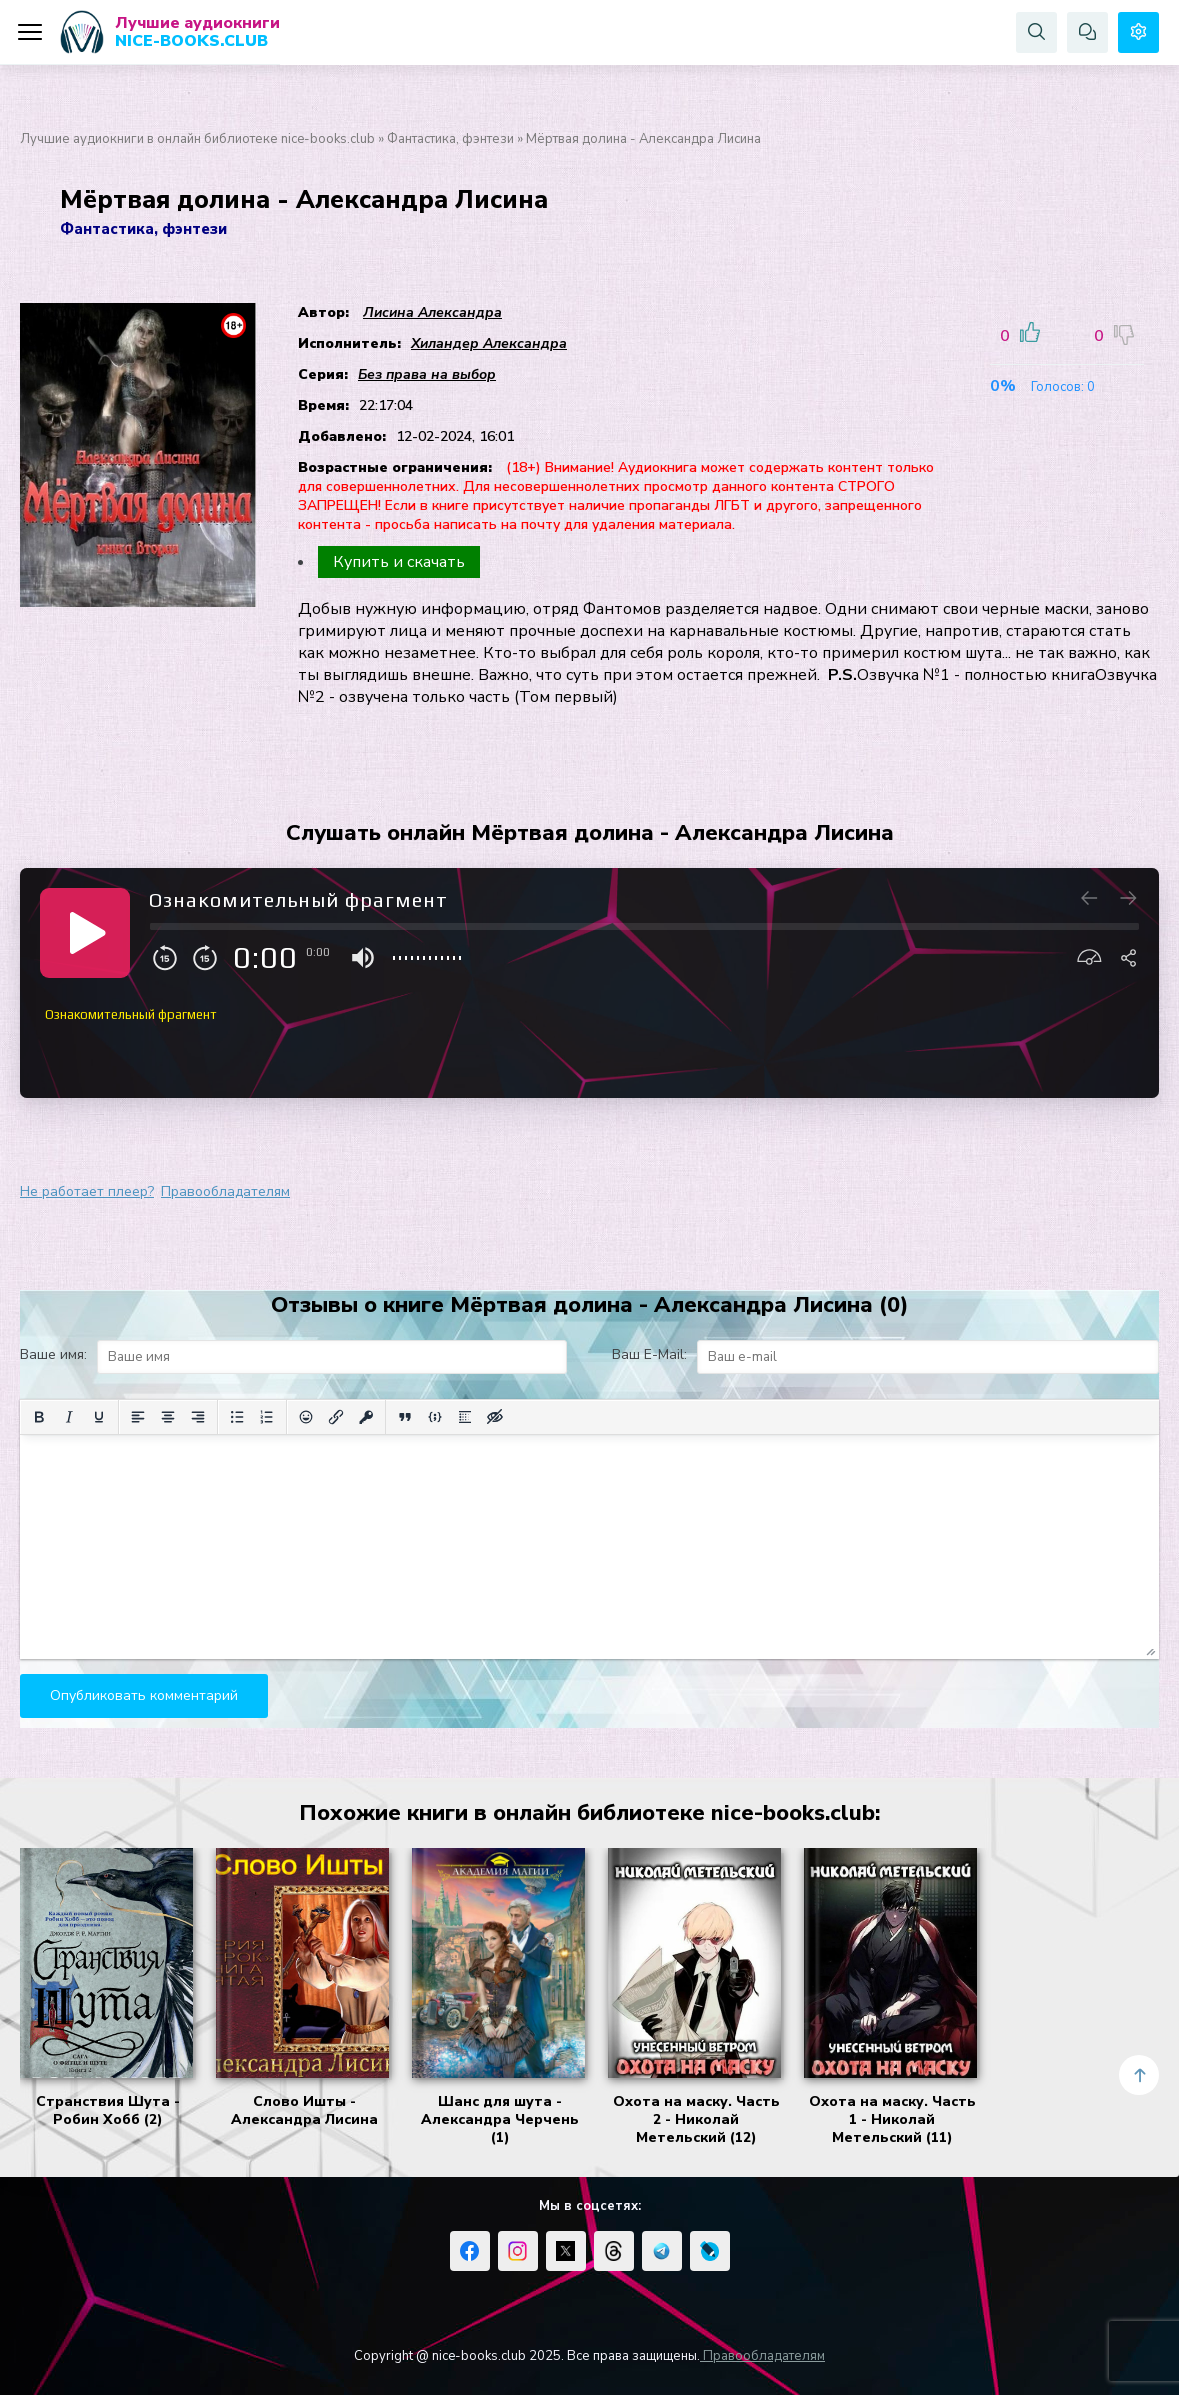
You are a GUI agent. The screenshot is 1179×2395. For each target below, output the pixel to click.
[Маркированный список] (237, 1417)
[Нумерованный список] (267, 1417)
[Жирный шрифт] (39, 1417)
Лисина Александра (432, 312)
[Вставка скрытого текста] (495, 1417)
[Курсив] (69, 1417)
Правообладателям (225, 1191)
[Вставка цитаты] (405, 1417)
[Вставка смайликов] (306, 1417)
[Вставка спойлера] (465, 1417)
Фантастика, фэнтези (450, 139)
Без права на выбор (427, 374)
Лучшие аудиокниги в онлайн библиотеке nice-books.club (197, 139)
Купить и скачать (399, 562)
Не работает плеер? (87, 1191)
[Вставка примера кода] (435, 1417)
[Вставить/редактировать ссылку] (336, 1417)
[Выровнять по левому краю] (138, 1417)
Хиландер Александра (489, 343)
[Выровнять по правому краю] (198, 1417)
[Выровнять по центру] (168, 1417)
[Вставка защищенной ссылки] (366, 1417)
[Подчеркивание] (99, 1417)
